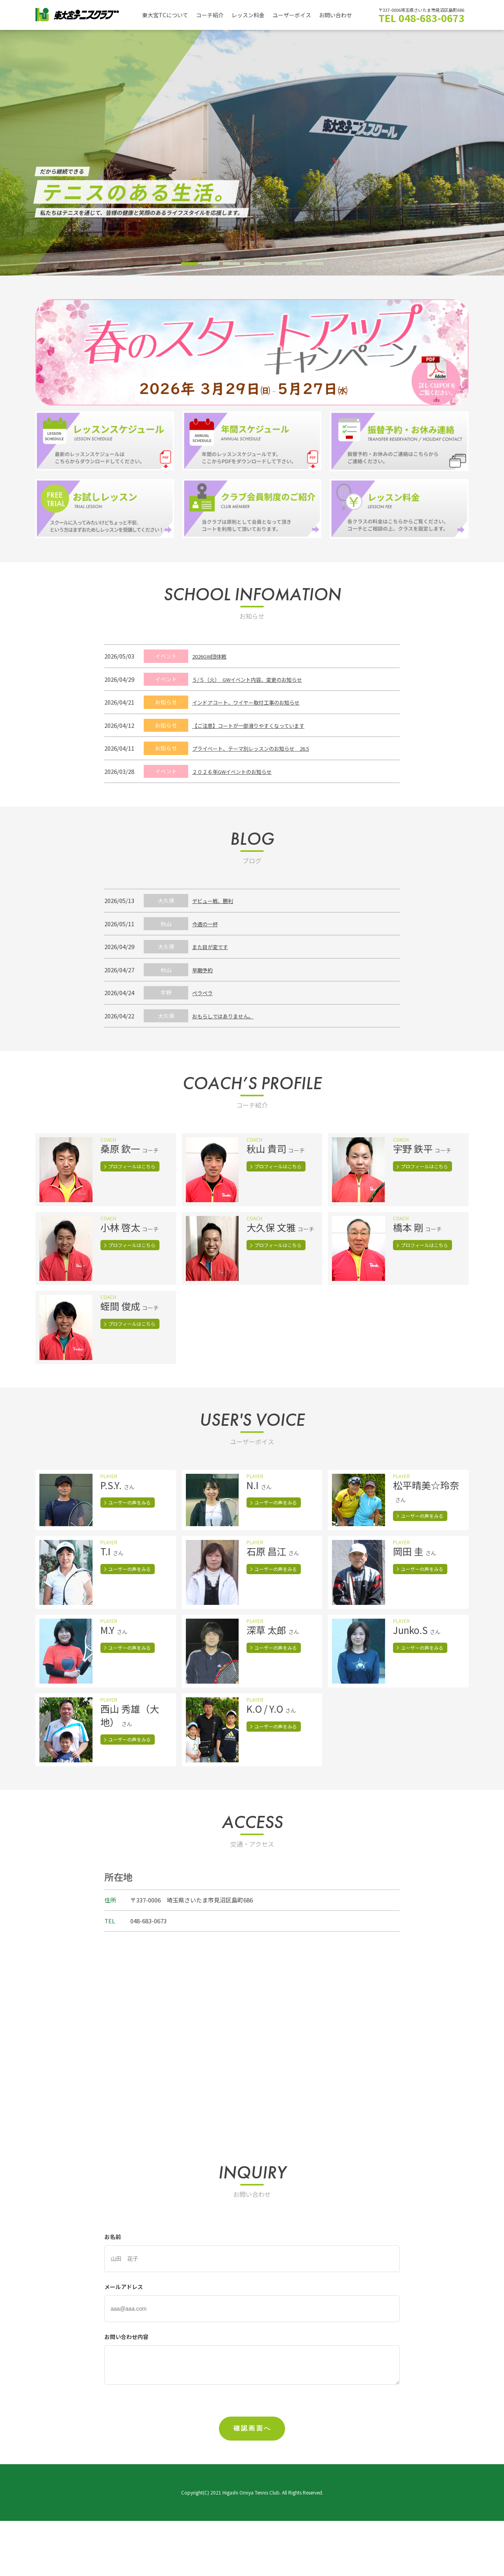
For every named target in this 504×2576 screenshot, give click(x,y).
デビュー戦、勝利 (215, 900)
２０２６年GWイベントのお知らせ (238, 771)
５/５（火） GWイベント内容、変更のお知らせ (255, 679)
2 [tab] (210, 264)
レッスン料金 (254, 15)
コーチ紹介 (213, 15)
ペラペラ (204, 992)
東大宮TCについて (166, 15)
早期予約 (204, 970)
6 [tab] (293, 264)
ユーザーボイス (300, 15)
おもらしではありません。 (227, 1016)
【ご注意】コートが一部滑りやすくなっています (257, 725)
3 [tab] (231, 264)
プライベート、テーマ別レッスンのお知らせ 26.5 (259, 748)
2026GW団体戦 (212, 656)
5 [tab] (273, 264)
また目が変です (212, 946)
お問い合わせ (346, 15)
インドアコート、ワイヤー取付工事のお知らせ (254, 702)
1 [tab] (189, 264)
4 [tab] (252, 264)
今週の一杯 (207, 924)
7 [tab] (314, 264)
